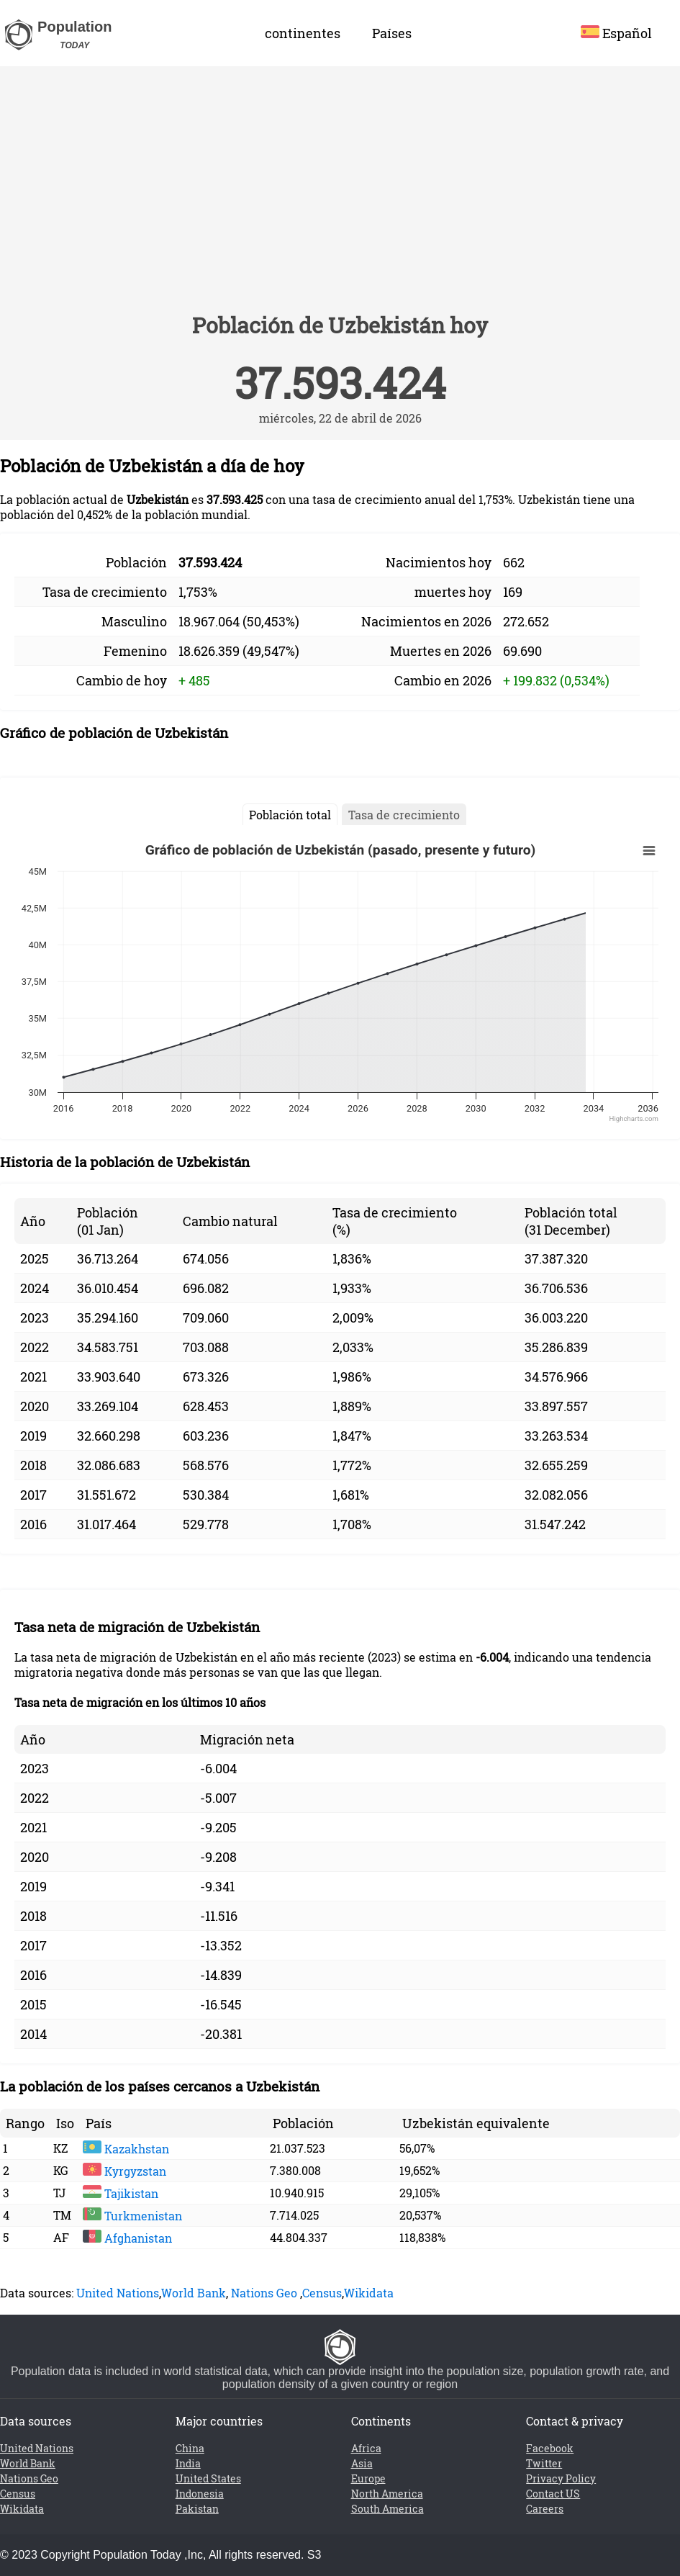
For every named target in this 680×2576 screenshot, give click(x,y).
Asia (362, 2463)
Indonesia (200, 2493)
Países (392, 33)
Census (322, 2292)
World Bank (193, 2292)
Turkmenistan (132, 2215)
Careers (544, 2509)
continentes (302, 33)
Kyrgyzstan (124, 2171)
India (188, 2463)
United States (208, 2478)
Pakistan (197, 2509)
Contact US (553, 2493)
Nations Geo (264, 2292)
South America (387, 2509)
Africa (366, 2448)
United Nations (117, 2292)
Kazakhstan (126, 2148)
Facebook (550, 2448)
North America (387, 2493)
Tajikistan (120, 2193)
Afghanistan (127, 2238)
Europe (368, 2478)
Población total (290, 814)
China (190, 2448)
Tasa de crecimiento (404, 814)
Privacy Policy (561, 2478)
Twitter (544, 2463)
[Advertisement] (340, 196)
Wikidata (369, 2292)
